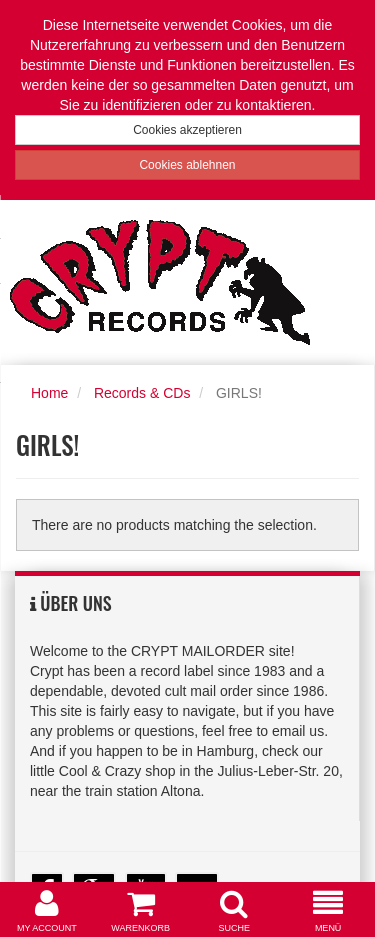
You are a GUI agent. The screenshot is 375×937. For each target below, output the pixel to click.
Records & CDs (142, 393)
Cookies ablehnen (187, 165)
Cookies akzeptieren (187, 130)
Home (49, 393)
